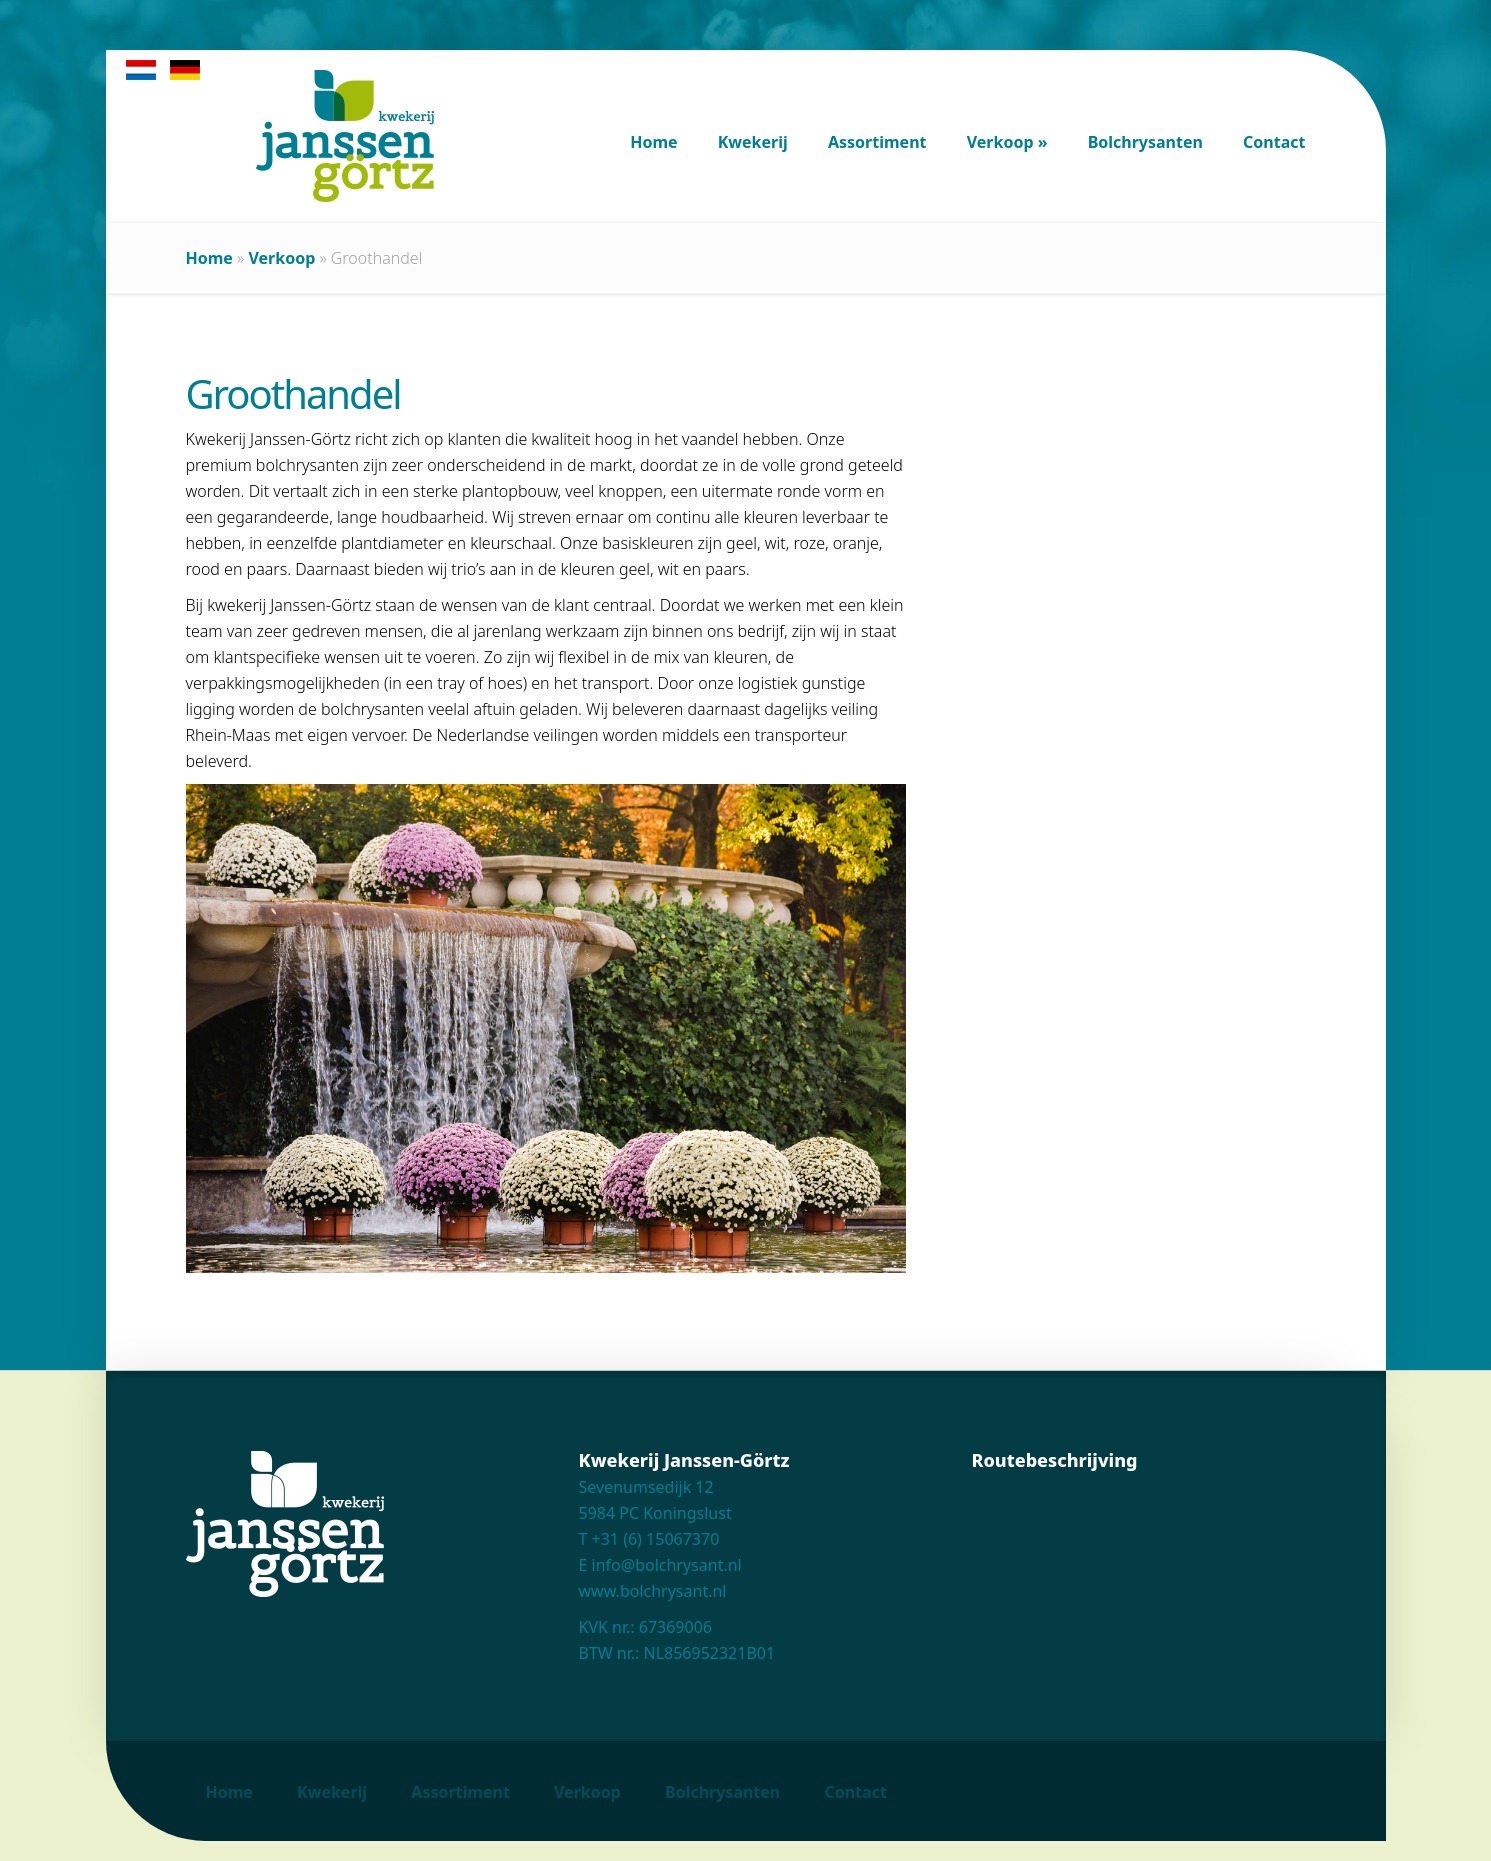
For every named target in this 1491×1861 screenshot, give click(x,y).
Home (209, 258)
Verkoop (281, 258)
